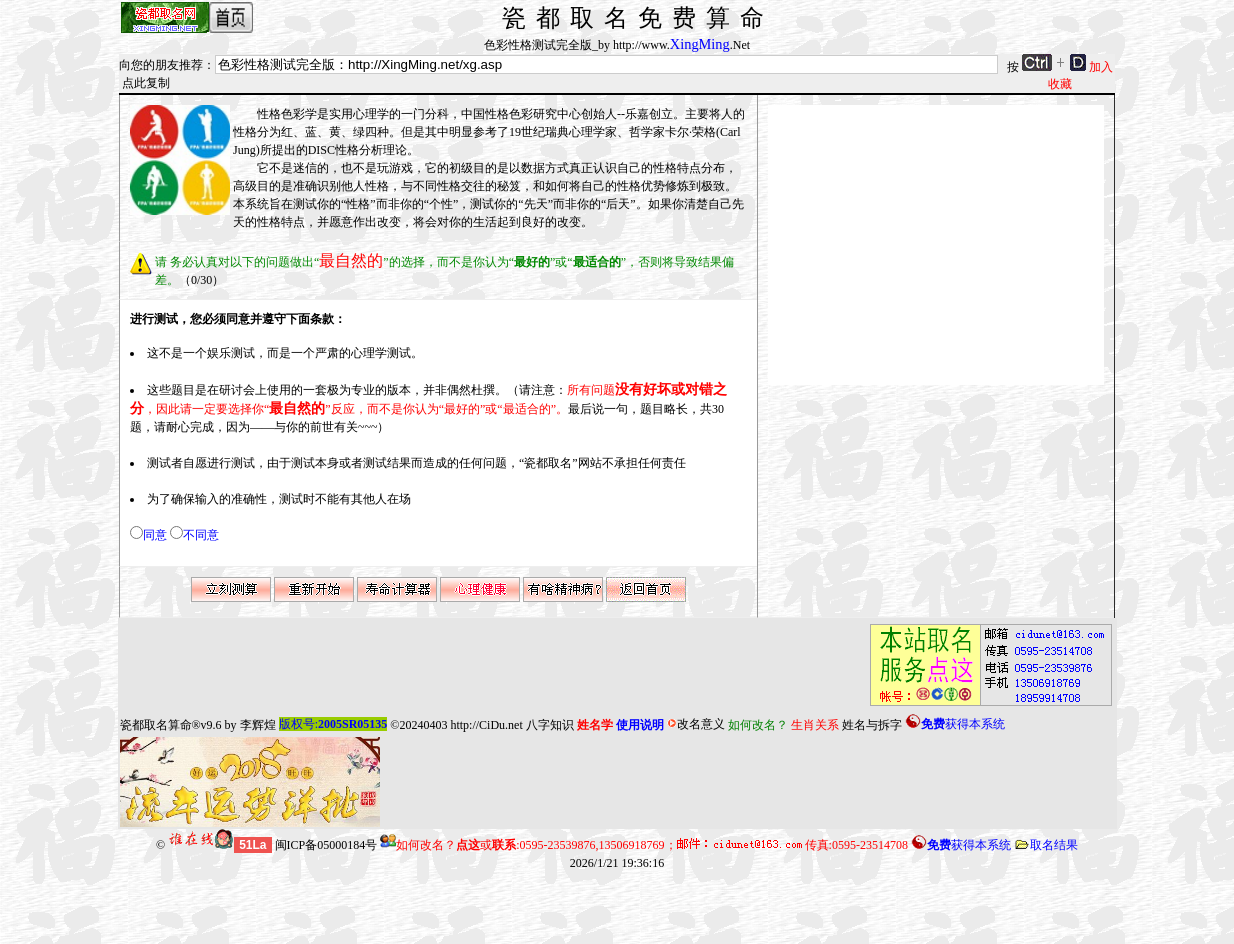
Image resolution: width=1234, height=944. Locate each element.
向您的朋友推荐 (161, 65)
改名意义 (696, 724)
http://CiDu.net (486, 724)
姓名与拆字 (872, 724)
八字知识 (550, 724)
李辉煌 (258, 724)
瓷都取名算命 (156, 724)
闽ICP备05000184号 (326, 845)
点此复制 (146, 83)
